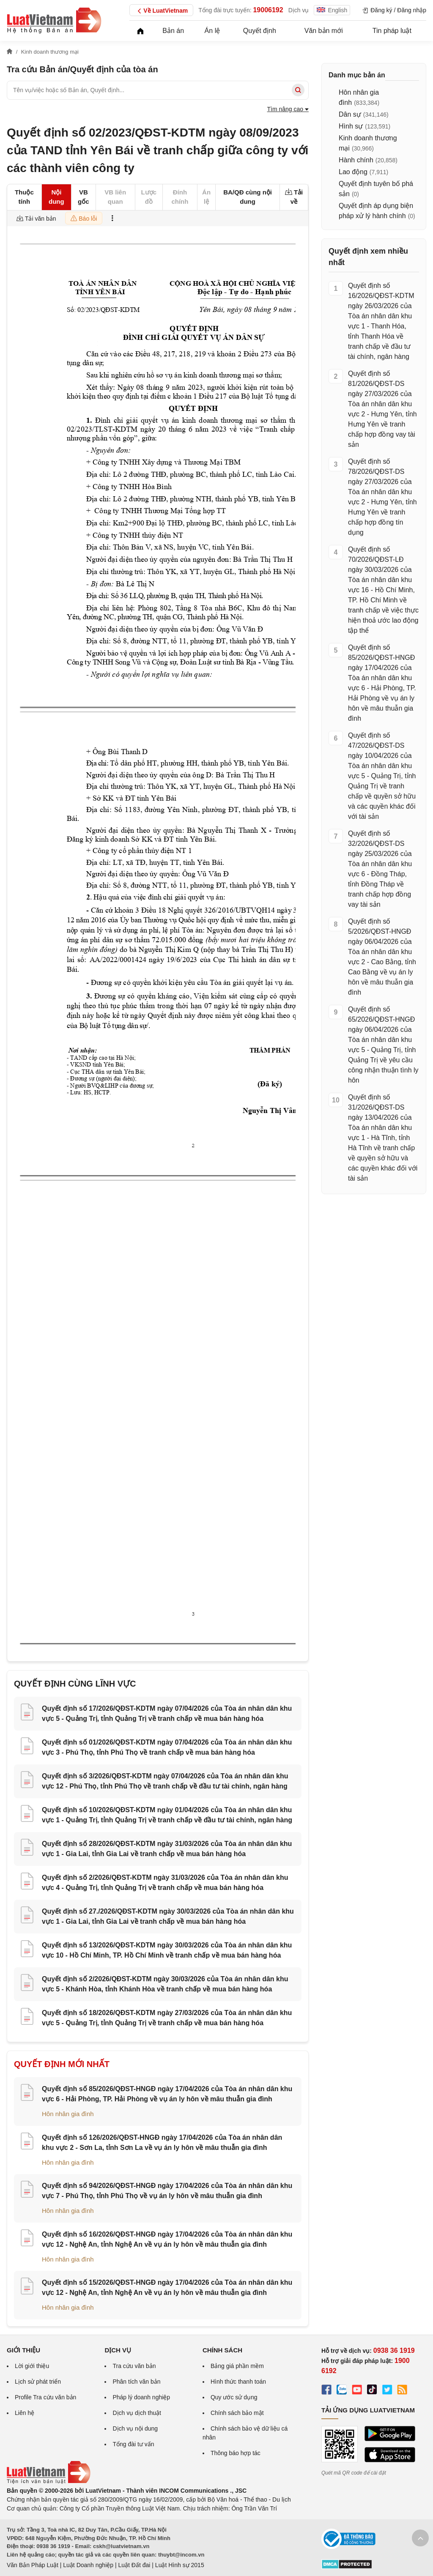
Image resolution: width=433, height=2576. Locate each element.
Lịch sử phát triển (38, 2381)
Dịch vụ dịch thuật (136, 2412)
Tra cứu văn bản (134, 2366)
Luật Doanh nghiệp (88, 2565)
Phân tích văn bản (136, 2381)
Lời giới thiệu (32, 2366)
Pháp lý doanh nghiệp (141, 2397)
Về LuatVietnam (161, 11)
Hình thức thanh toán (238, 2381)
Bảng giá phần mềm (237, 2366)
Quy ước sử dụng (234, 2397)
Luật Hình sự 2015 (179, 2565)
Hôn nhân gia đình (68, 2113)
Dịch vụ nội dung (135, 2428)
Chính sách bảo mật (237, 2412)
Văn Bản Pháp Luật (32, 2565)
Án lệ (212, 30)
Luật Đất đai (134, 2565)
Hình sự (351, 126)
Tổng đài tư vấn (133, 2444)
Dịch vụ (298, 10)
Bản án (173, 30)
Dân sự (350, 114)
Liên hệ (24, 2412)
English (332, 10)
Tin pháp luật (392, 30)
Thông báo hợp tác (235, 2453)
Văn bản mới (323, 30)
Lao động (353, 171)
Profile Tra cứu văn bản (45, 2397)
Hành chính (356, 160)
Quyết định (259, 30)
